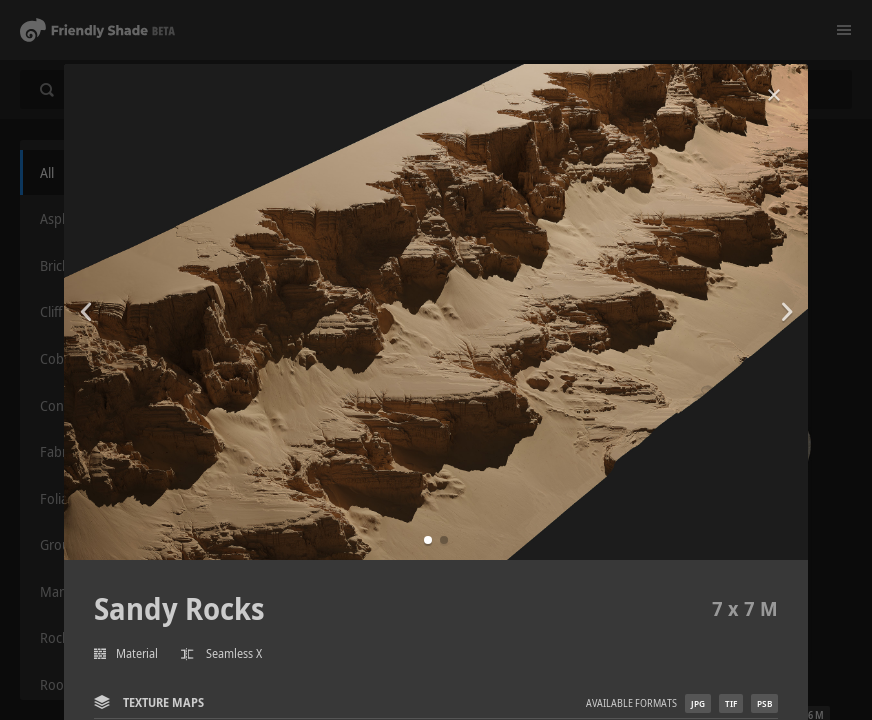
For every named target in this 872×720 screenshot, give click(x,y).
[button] (428, 540)
